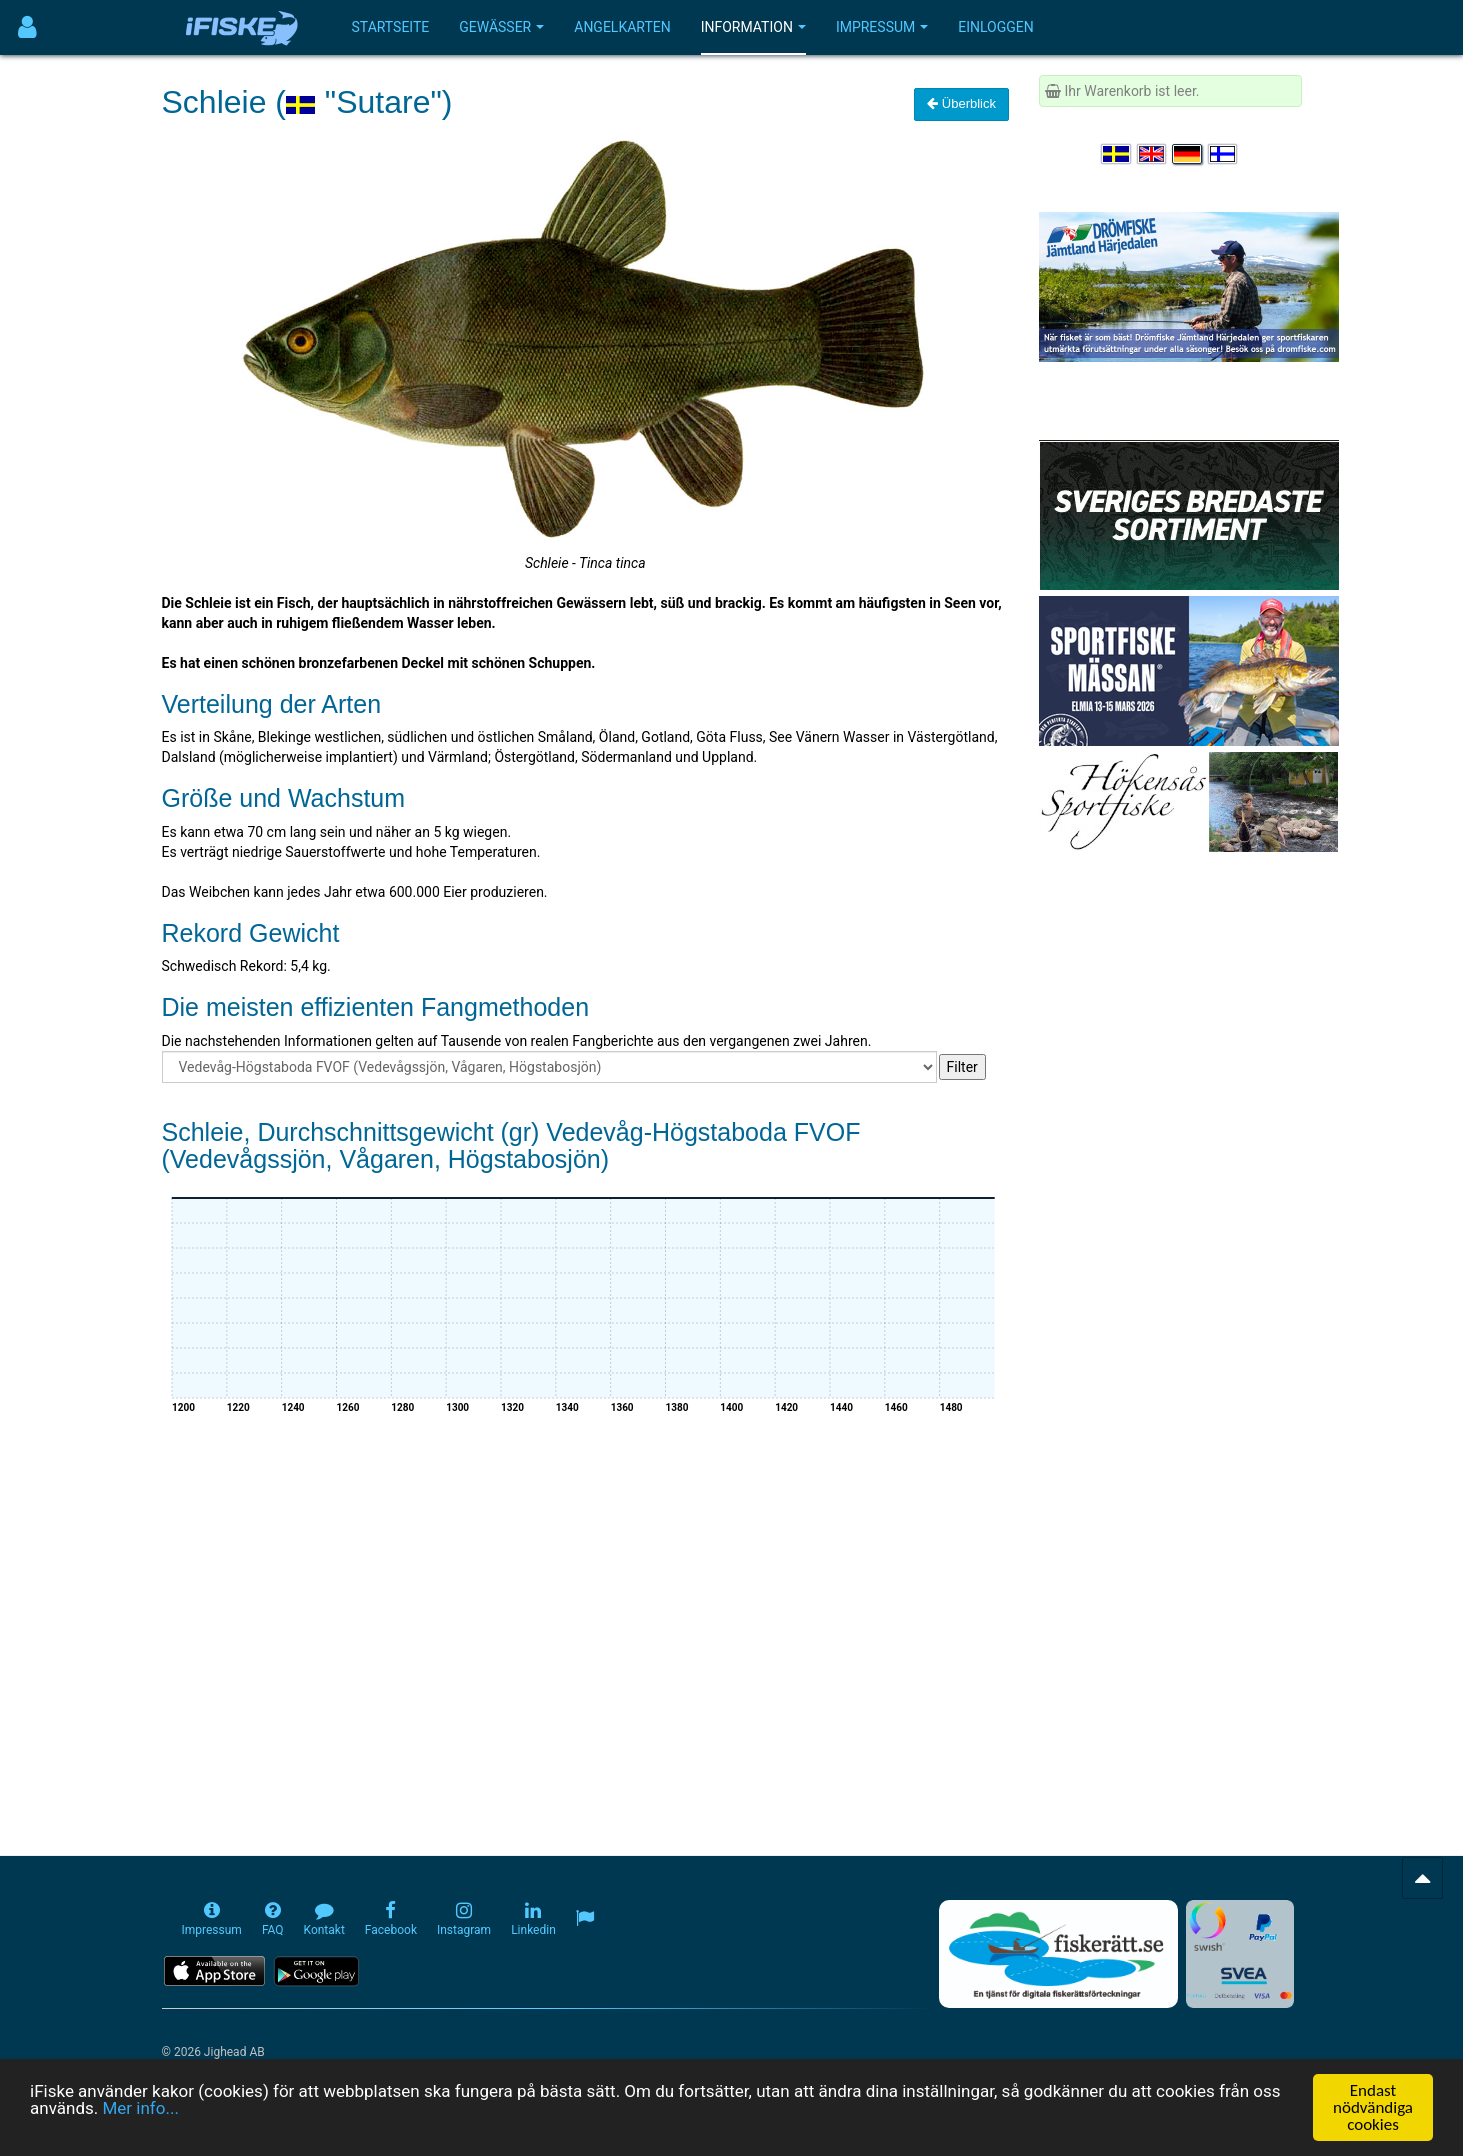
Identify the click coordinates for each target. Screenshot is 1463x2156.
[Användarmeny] (27, 27)
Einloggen (996, 27)
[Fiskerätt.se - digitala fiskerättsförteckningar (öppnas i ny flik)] (1058, 1954)
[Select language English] (1153, 154)
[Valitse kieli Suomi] (1224, 154)
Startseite (391, 27)
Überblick (961, 103)
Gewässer (501, 27)
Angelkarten (622, 27)
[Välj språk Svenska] (1117, 154)
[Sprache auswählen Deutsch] (1188, 154)
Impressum (882, 27)
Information (753, 27)
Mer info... (140, 2108)
